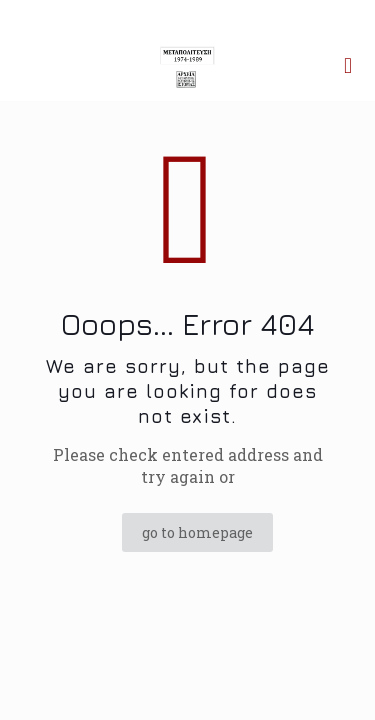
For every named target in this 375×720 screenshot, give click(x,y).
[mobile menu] (348, 65)
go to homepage (197, 532)
